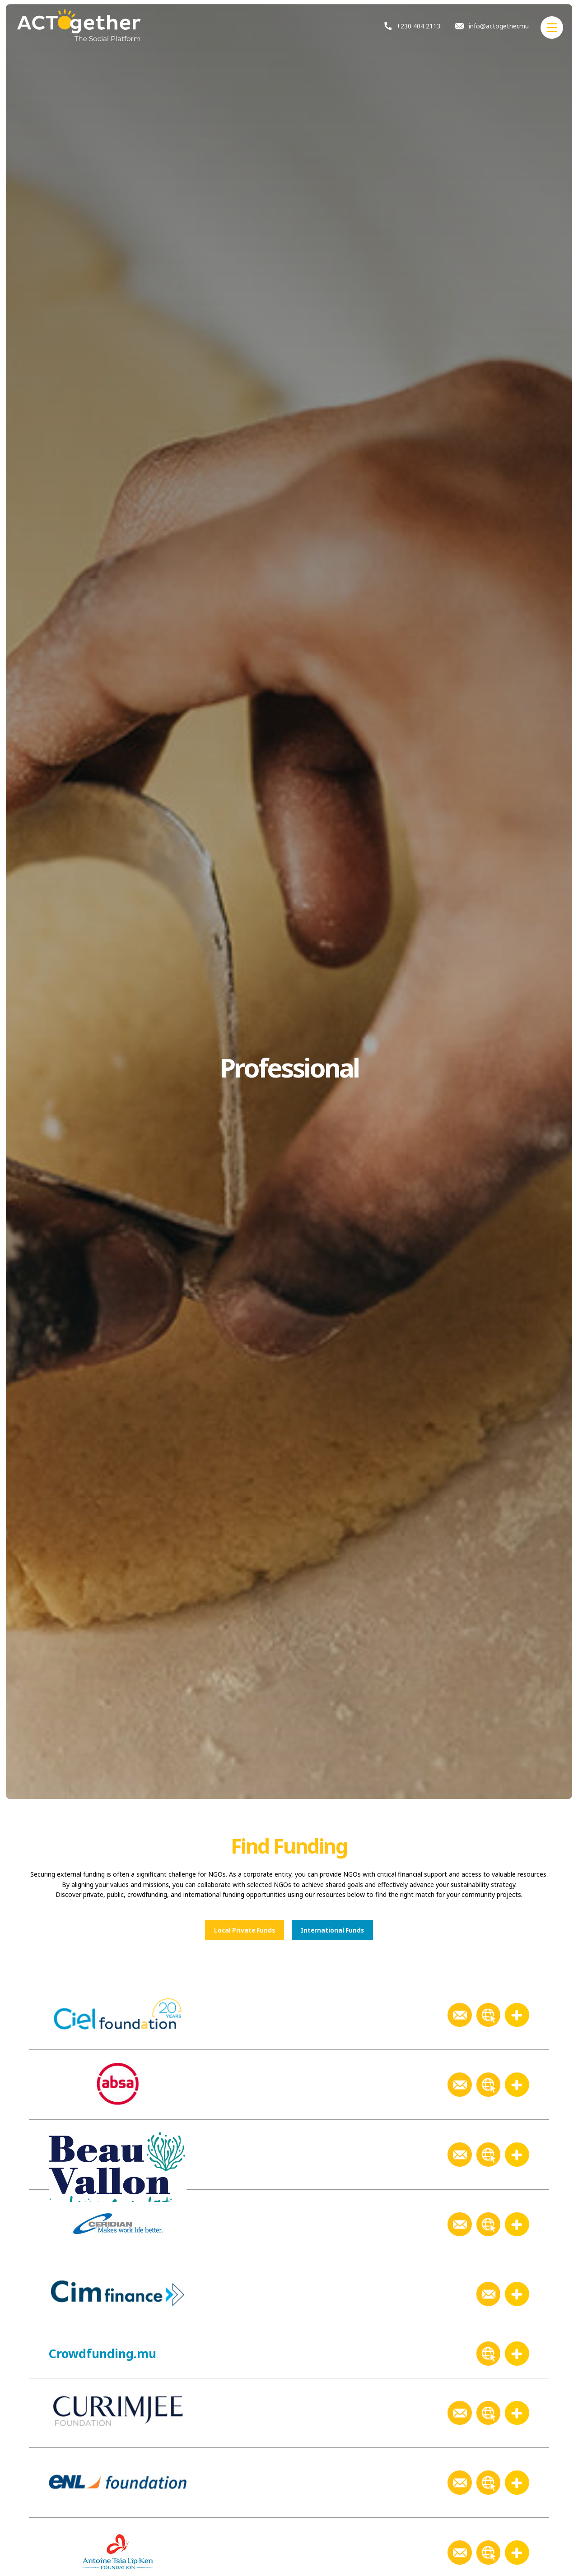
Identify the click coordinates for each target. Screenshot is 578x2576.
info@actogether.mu (492, 26)
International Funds (332, 1930)
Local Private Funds (244, 1930)
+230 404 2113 (412, 26)
